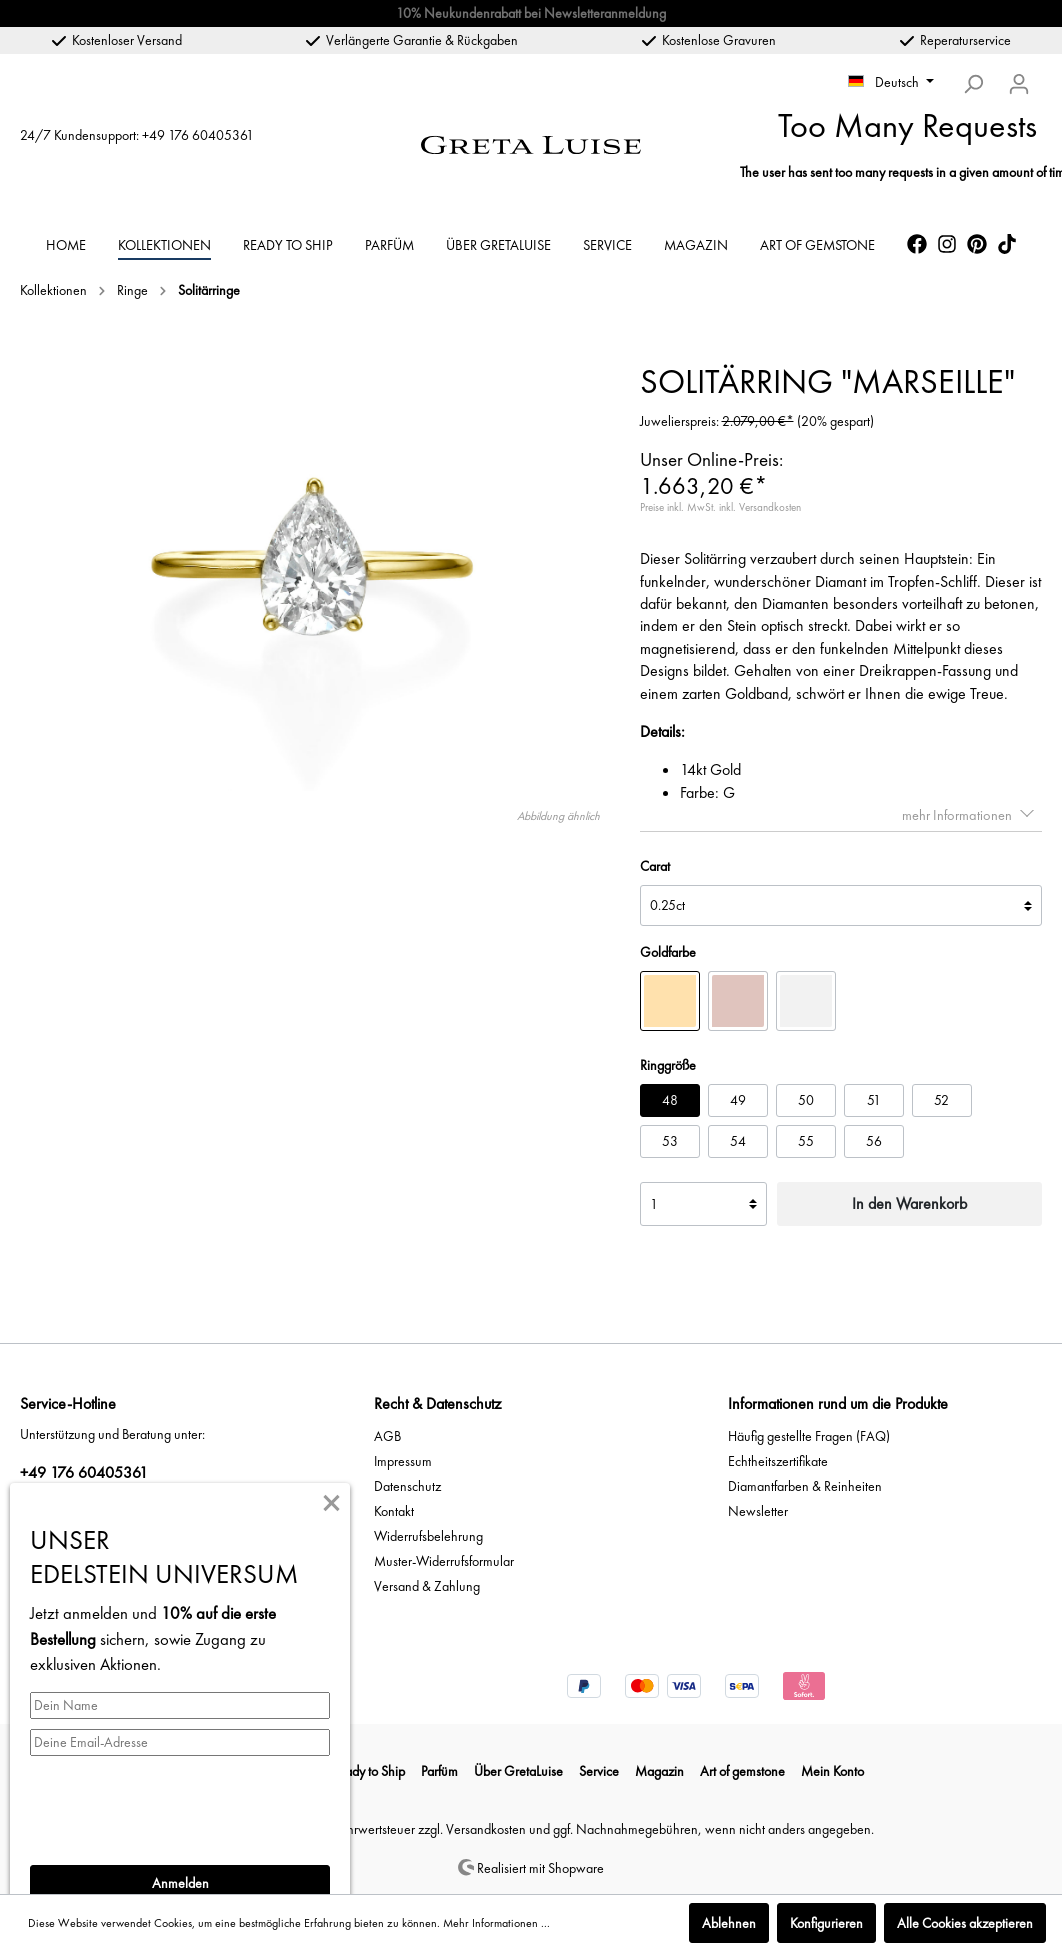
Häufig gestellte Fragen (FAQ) (809, 1436)
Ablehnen (729, 1923)
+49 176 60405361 (198, 135)
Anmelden (180, 1883)
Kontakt (394, 1511)
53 (670, 1141)
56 (874, 1141)
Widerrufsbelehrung (428, 1536)
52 (941, 1100)
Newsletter (758, 1511)
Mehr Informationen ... (496, 1923)
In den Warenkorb (909, 1203)
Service (599, 1771)
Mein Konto (832, 1771)
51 (874, 1100)
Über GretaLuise (518, 1771)
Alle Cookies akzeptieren (965, 1923)
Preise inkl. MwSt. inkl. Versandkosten (720, 507)
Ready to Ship (368, 1771)
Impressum (403, 1461)
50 (806, 1100)
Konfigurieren (826, 1923)
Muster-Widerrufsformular (444, 1561)
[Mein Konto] (1019, 84)
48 (670, 1100)
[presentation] (182, 1805)
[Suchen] (973, 84)
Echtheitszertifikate (778, 1461)
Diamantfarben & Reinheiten (805, 1486)
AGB (387, 1436)
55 (806, 1141)
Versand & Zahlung (427, 1586)
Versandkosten (486, 1829)
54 (738, 1141)
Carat (655, 866)
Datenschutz (407, 1486)
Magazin (659, 1771)
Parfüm (439, 1771)
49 (738, 1100)
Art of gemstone (742, 1771)
